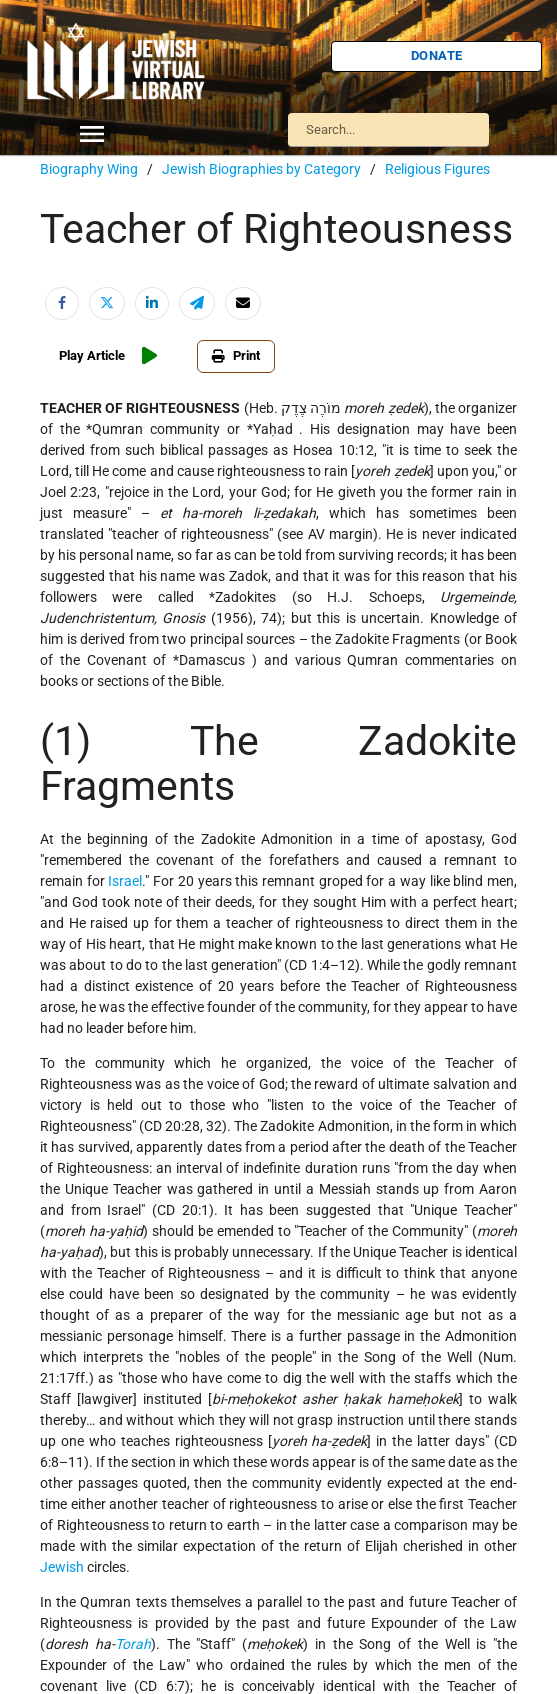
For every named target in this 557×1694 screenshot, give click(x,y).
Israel (125, 881)
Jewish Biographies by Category (261, 169)
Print (236, 355)
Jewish (62, 1567)
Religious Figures (437, 169)
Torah (133, 1644)
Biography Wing (89, 169)
